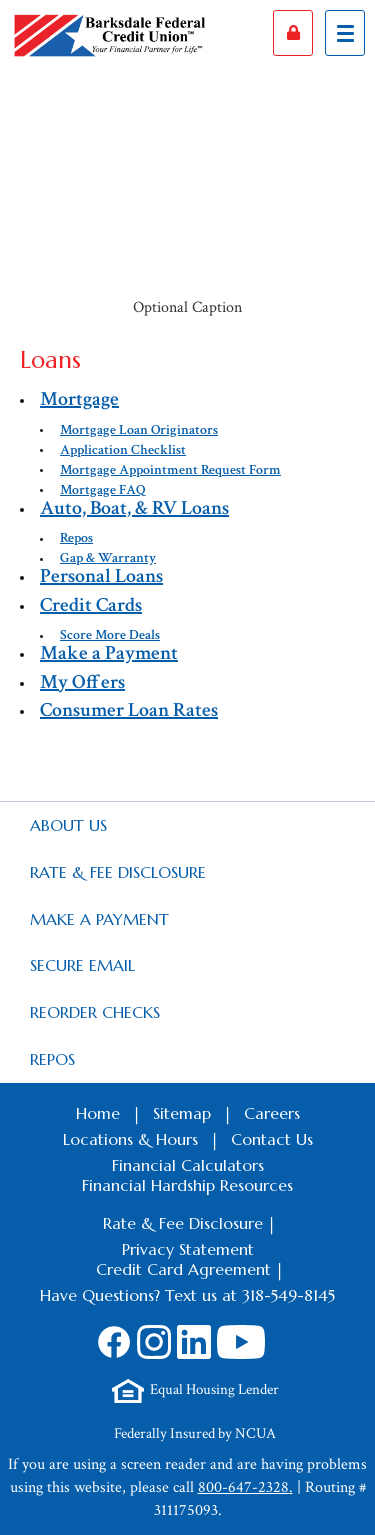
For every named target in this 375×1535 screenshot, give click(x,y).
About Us (68, 825)
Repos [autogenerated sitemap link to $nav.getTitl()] (76, 538)
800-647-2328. (245, 1487)
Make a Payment (109, 653)
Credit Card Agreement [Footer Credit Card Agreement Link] (183, 1269)
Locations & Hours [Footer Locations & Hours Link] (130, 1139)
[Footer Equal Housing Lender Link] (195, 1391)
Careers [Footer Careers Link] (272, 1113)
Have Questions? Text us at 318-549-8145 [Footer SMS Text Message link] (187, 1295)
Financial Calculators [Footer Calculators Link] (188, 1165)
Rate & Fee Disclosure (118, 872)
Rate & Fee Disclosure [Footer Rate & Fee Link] (183, 1223)
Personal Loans (101, 576)
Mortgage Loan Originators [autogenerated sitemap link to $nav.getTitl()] (139, 430)
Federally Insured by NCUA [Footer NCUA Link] (195, 1433)
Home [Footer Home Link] (98, 1113)
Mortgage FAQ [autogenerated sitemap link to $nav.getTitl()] (103, 490)
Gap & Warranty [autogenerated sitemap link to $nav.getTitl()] (108, 558)
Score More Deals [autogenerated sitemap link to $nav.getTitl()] (110, 635)
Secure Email (82, 965)
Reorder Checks (95, 1012)
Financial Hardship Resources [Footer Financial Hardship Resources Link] (187, 1185)
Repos (52, 1059)
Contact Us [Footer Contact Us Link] (272, 1139)
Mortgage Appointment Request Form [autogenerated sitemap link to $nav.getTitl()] (170, 470)
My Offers (82, 682)
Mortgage (79, 399)
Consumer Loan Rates (129, 710)
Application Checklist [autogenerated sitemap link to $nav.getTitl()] (123, 450)
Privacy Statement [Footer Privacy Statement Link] (188, 1249)
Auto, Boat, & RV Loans (134, 508)
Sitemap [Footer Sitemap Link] (182, 1113)
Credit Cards (91, 605)
